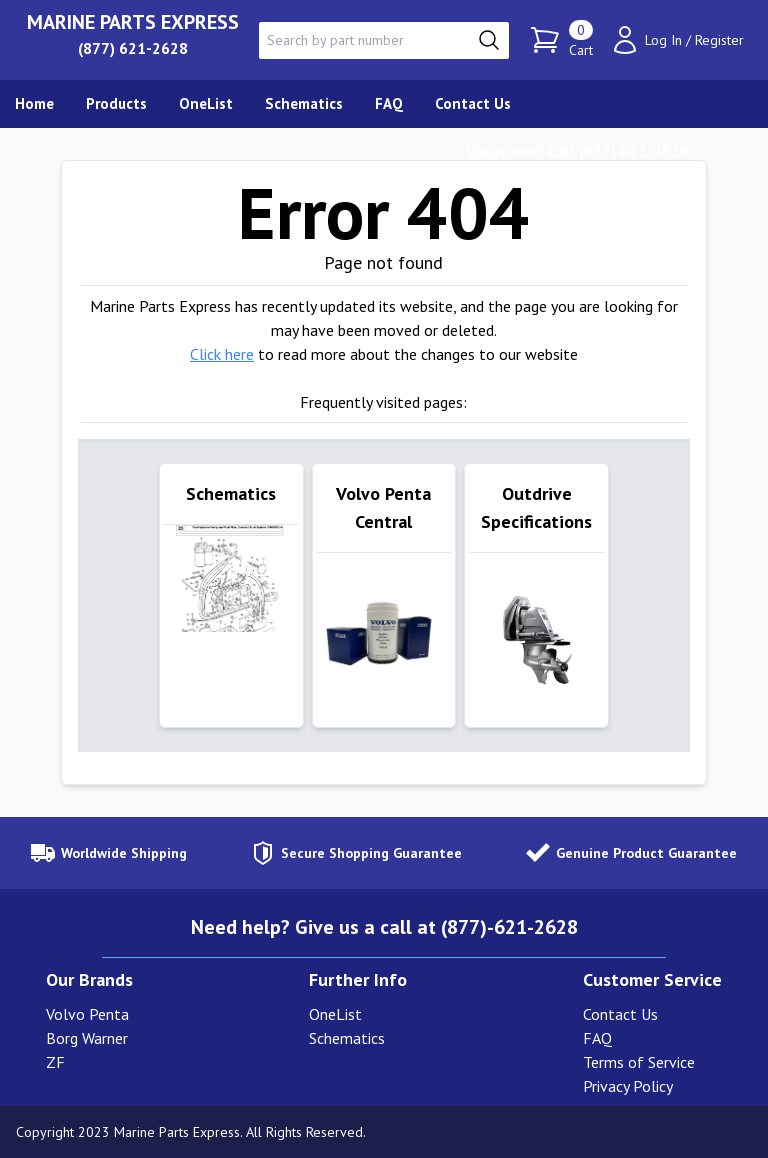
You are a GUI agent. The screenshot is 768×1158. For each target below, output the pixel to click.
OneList (335, 1014)
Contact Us (620, 1014)
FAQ (597, 1038)
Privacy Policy (628, 1086)
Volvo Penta (87, 1014)
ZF (55, 1062)
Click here (222, 354)
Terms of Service (639, 1062)
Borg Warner (87, 1038)
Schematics (347, 1038)
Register (719, 40)
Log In (663, 40)
